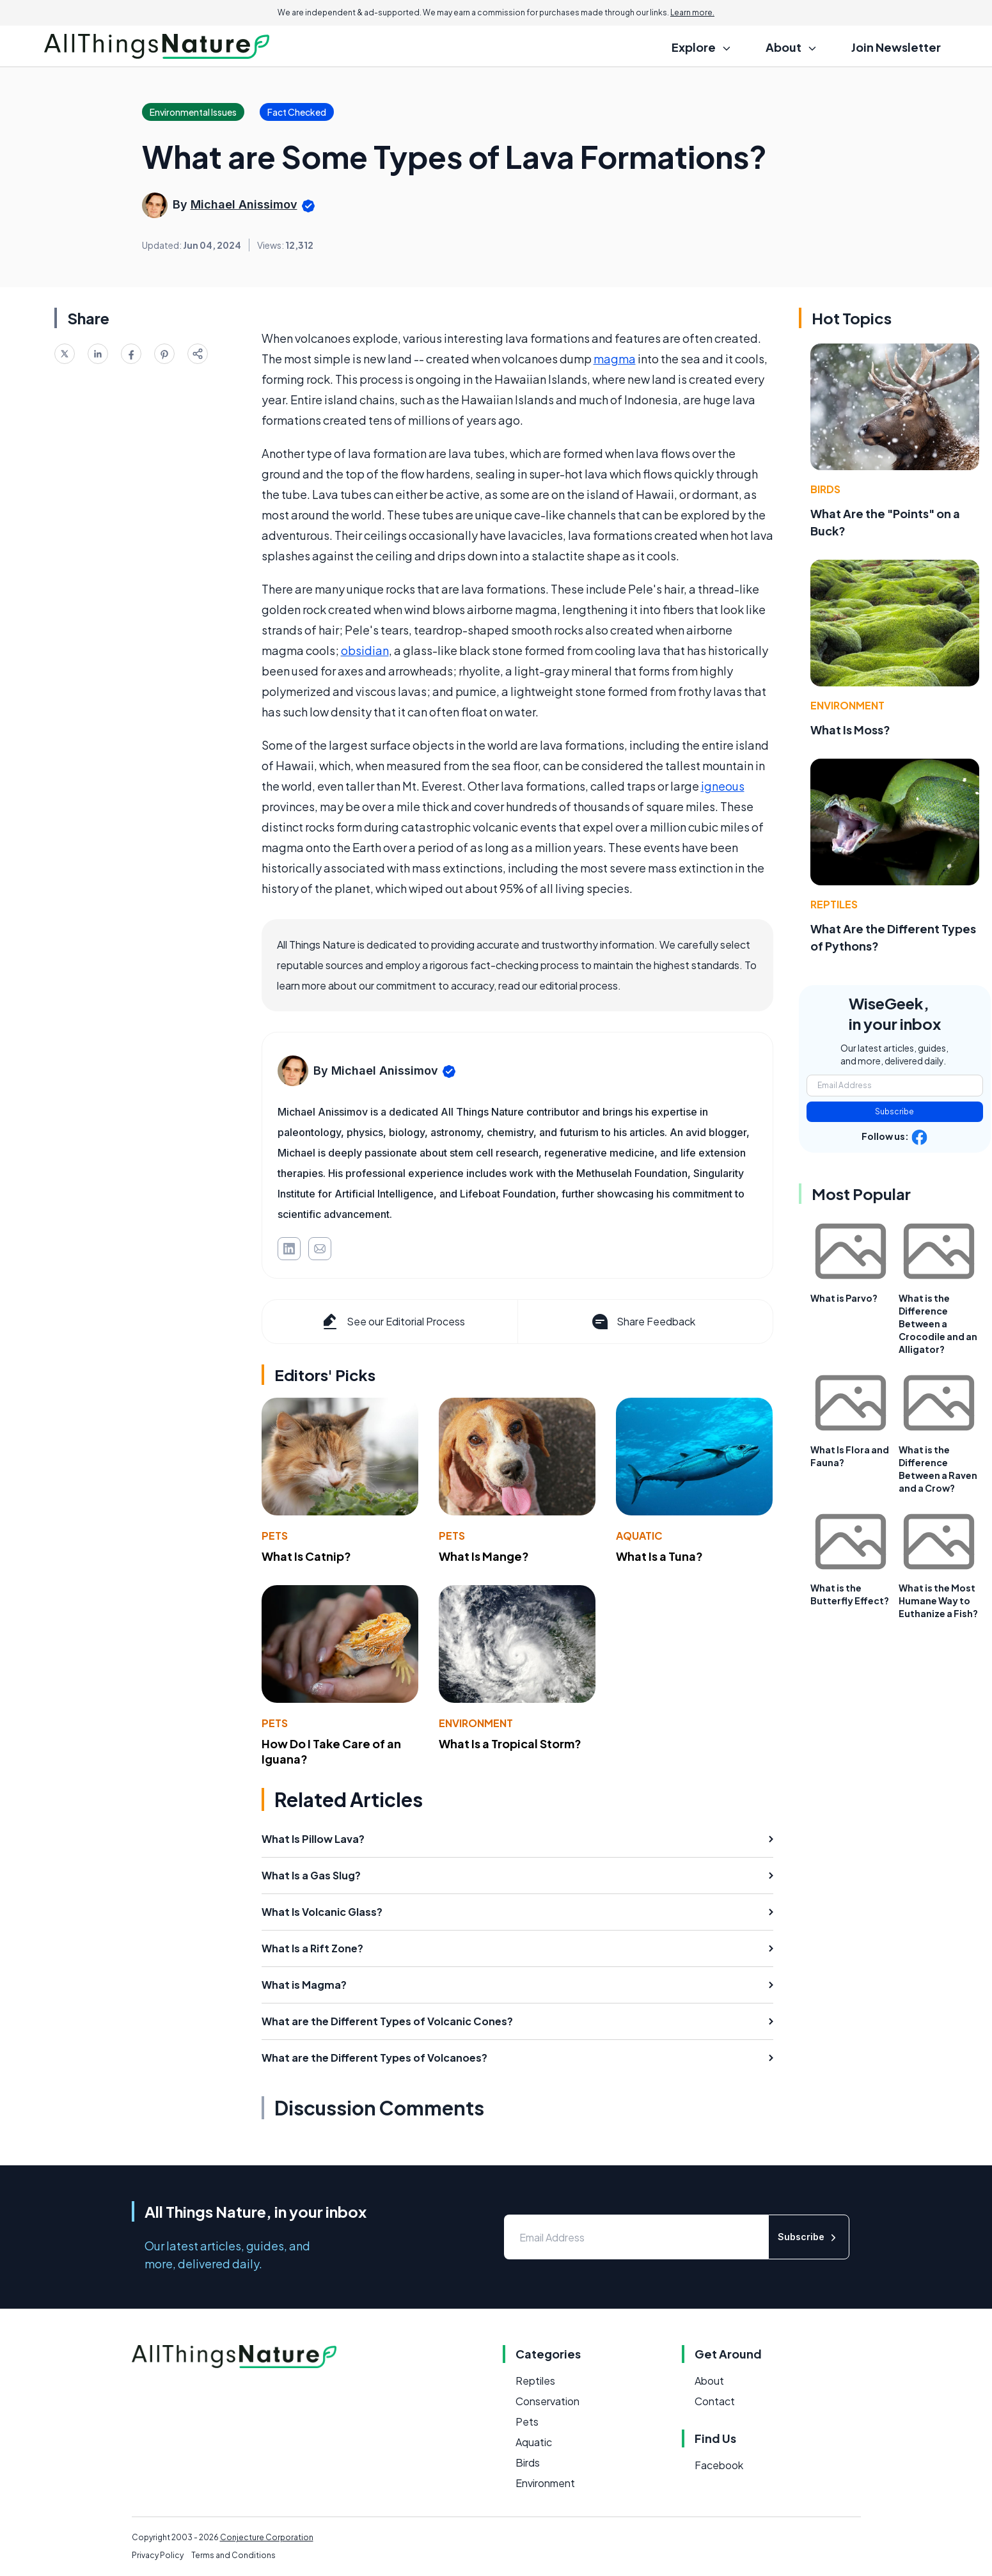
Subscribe (894, 1111)
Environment (476, 1723)
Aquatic (639, 1535)
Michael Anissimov (244, 204)
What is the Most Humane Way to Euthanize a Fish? (938, 1600)
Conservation (547, 2401)
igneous (722, 785)
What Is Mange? (484, 1556)
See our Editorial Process (392, 1321)
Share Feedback (642, 1321)
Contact (715, 2401)
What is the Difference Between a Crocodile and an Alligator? (938, 1323)
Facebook (719, 2465)
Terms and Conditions (233, 2555)
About (709, 2380)
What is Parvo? (844, 1298)
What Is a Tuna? (659, 1556)
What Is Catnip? (306, 1556)
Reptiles (834, 904)
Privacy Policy (158, 2555)
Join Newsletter (896, 47)
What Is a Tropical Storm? (510, 1743)
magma (615, 358)
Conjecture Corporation (266, 2537)
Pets (275, 1535)
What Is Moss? (850, 729)
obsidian (365, 650)
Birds (825, 489)
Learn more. (692, 12)
